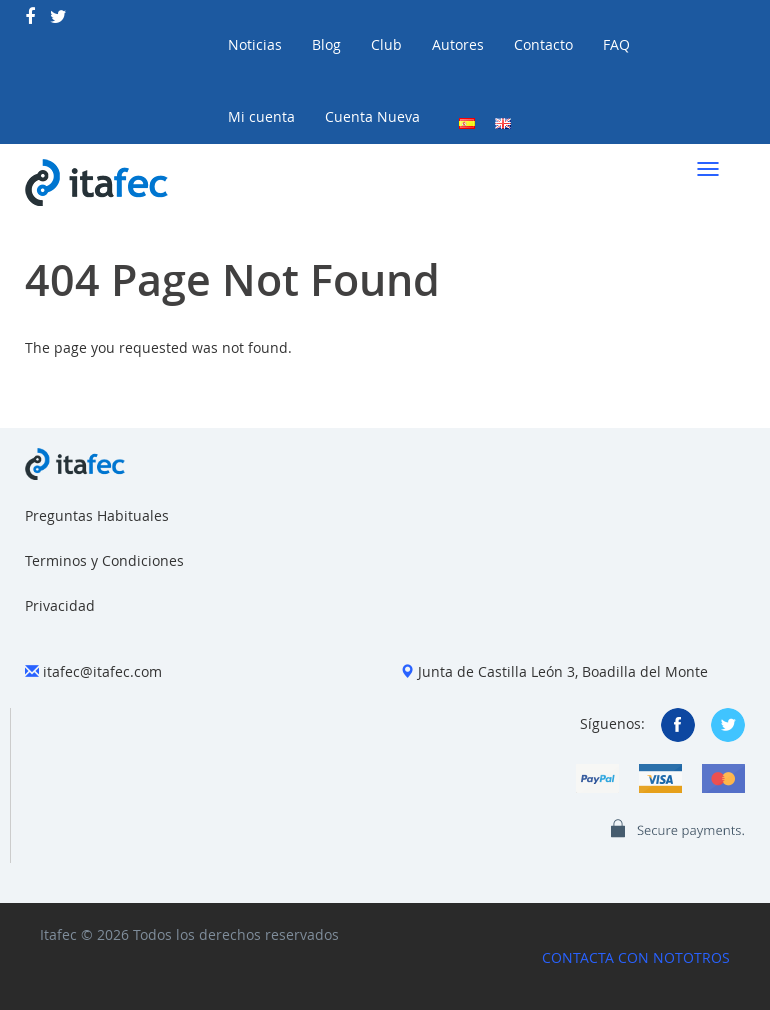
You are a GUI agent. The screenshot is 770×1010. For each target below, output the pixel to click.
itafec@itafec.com (102, 671)
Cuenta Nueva (372, 116)
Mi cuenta (261, 116)
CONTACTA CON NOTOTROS (636, 957)
